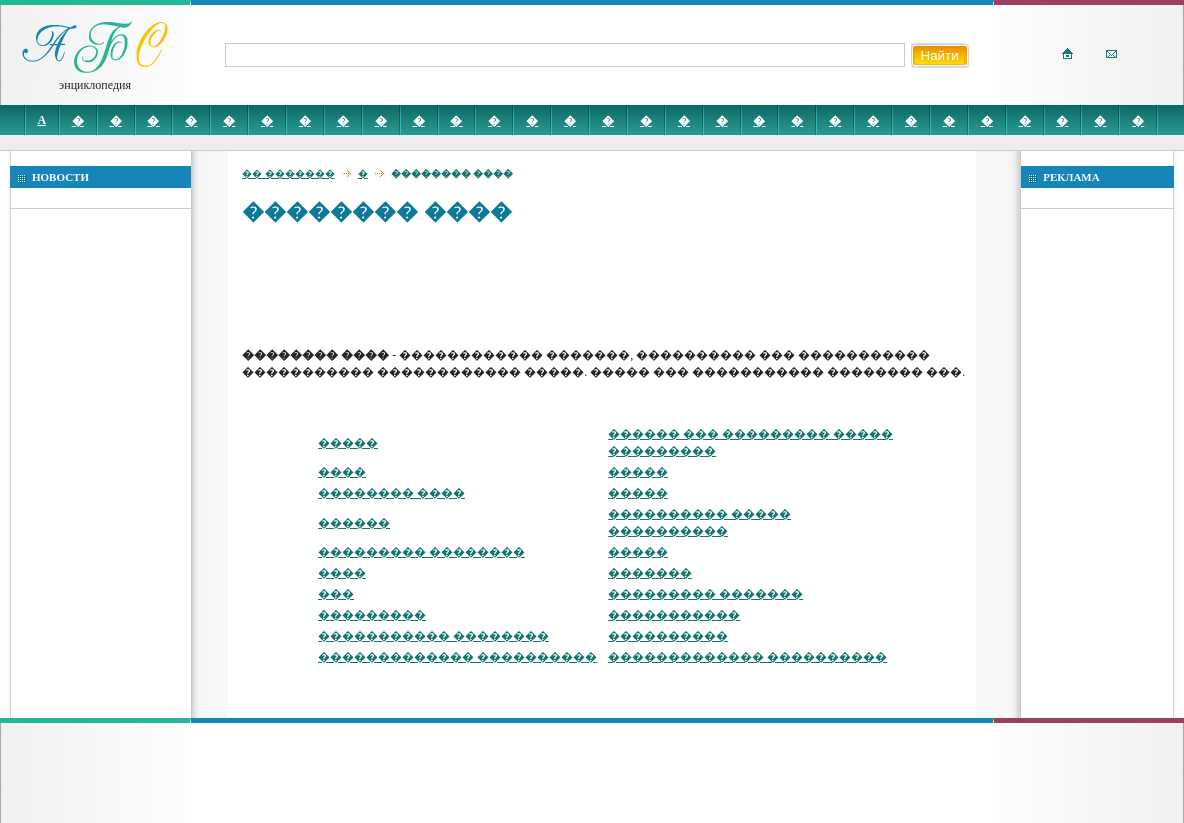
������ (354, 523)
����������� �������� (433, 636)
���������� (668, 636)
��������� (372, 615)
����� (348, 443)
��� (336, 594)
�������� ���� (391, 493)
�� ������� (288, 173)
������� (650, 573)
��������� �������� (421, 552)
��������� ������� (705, 594)
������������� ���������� (457, 657)
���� (342, 472)
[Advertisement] (606, 285)
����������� (674, 615)
